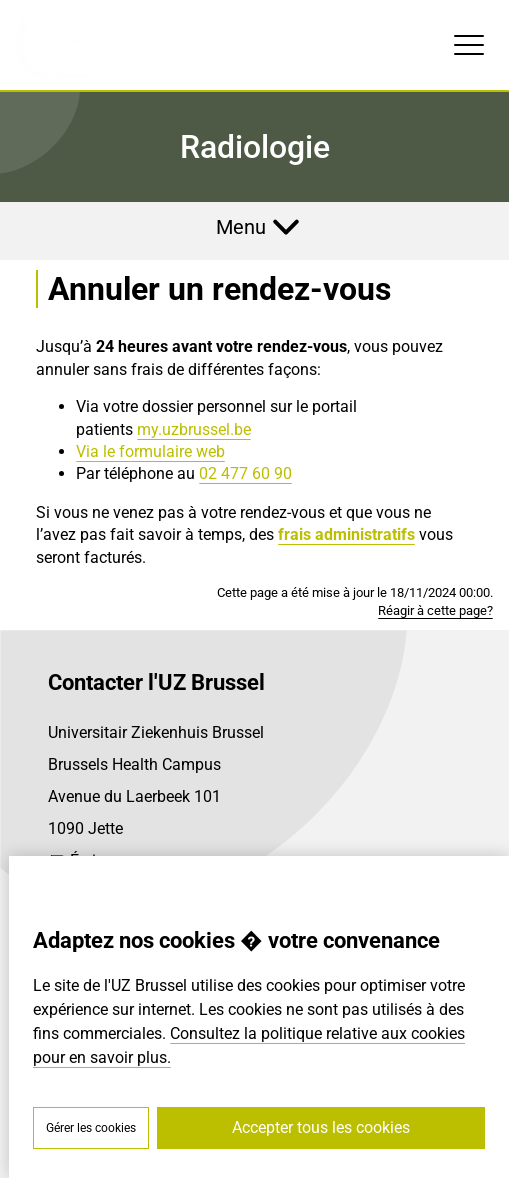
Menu (241, 227)
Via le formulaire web (150, 451)
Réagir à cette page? (435, 610)
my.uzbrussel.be (194, 429)
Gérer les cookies (91, 1128)
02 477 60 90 (245, 473)
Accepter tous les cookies (321, 1127)
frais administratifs (346, 534)
